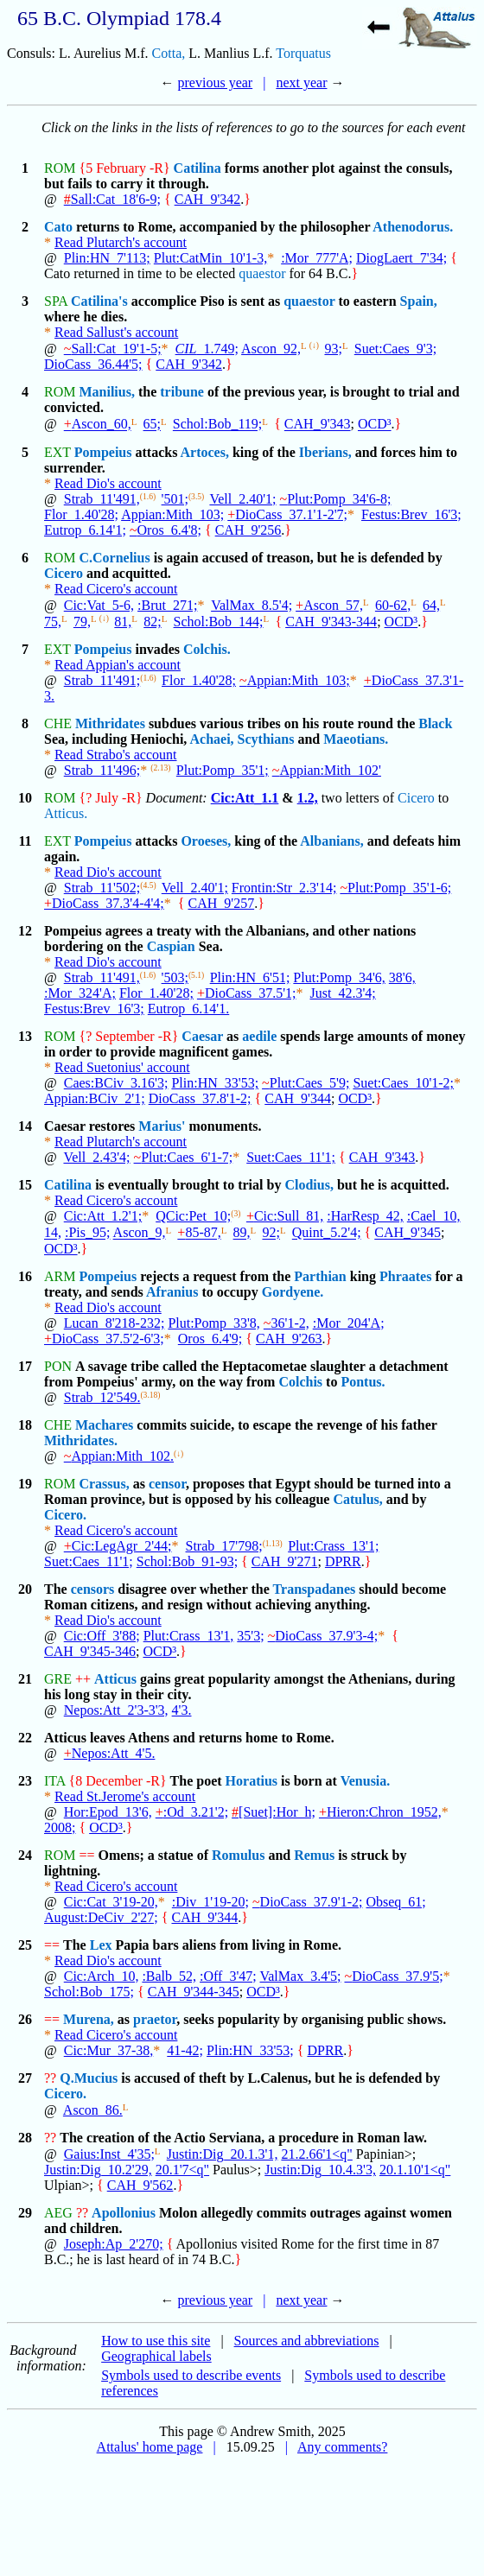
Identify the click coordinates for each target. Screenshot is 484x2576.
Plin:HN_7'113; (107, 258)
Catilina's (99, 301)
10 (25, 797)
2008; (59, 1827)
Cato (58, 226)
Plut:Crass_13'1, (188, 1635)
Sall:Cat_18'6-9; (112, 199)
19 (25, 1483)
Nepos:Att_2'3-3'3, (116, 1710)
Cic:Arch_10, (101, 1976)
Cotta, (169, 53)
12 (25, 930)
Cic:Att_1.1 (245, 797)
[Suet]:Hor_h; (273, 1812)
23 (25, 1780)
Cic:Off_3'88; (102, 1635)
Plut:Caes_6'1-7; (183, 1157)
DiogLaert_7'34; (401, 258)
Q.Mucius (89, 2078)
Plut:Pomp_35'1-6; (395, 887)
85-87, (198, 1233)
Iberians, (325, 452)
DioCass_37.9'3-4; (323, 1635)
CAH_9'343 (317, 424)
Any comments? (342, 2447)
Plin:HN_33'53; (214, 1082)
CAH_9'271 (285, 1561)
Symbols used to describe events (191, 2375)
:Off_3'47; (228, 1976)
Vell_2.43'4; (96, 1157)
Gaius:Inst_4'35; (109, 2154)
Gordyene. (293, 1292)
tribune (182, 391)
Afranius (172, 1292)
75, (52, 621)
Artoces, (204, 452)
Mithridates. (81, 1440)
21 (25, 1679)
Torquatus (303, 53)
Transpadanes (314, 1589)
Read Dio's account (108, 483)
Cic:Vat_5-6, (99, 605)
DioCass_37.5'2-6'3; (104, 1338)
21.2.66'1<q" (316, 2154)
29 (25, 2212)
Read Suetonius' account (122, 1067)
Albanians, (331, 841)
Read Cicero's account (115, 588)
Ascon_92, (271, 348)
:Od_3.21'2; (192, 1812)
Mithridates (110, 723)
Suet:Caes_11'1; (290, 1157)
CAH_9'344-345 (193, 1991)
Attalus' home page (150, 2447)
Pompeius (103, 452)
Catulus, (357, 1499)
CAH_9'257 (221, 903)
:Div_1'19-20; (210, 1901)
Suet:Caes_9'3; (395, 348)
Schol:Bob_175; (89, 1991)
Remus (314, 1855)
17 (25, 1366)
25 (25, 1945)
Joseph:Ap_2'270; (113, 2244)
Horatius (251, 1780)
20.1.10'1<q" (414, 2169)
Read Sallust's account (116, 332)
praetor (154, 2019)
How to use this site (155, 2340)
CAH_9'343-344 (331, 621)
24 (25, 1855)
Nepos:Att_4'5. (110, 1753)
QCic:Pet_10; (193, 1216)
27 (25, 2078)
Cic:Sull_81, (284, 1216)
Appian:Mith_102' (326, 770)
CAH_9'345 (407, 1233)
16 (25, 1276)
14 (25, 1126)
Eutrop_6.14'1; (85, 530)
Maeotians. (355, 739)
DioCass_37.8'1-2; (200, 1098)
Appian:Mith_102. (119, 1456)
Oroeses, (206, 841)
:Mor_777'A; (317, 258)
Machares (104, 1425)
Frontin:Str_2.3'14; (284, 887)
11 (24, 841)
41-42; (185, 2050)
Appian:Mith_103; (172, 514)
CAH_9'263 (289, 1338)
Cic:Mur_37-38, (109, 2050)
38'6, (402, 977)
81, (122, 621)
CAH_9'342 (208, 199)
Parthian (320, 1276)
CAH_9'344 (297, 1098)
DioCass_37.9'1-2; (307, 1901)
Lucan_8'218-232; (114, 1323)
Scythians (266, 739)
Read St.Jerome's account (124, 1796)
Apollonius (124, 2212)
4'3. (182, 1710)
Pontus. (363, 1381)
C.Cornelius (114, 557)
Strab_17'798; (224, 1546)
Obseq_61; (395, 1901)
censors (93, 1589)
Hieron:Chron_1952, (380, 1812)
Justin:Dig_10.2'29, (98, 2169)
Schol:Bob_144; (219, 621)
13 (25, 1036)
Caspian (171, 946)
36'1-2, (286, 1323)
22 (25, 1737)
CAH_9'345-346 (90, 1651)
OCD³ (375, 424)
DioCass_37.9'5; (393, 1976)
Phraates (405, 1276)
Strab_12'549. (102, 1397)
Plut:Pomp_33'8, (213, 1323)
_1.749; (207, 348)
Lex (101, 1945)
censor (167, 1483)
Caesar (202, 1036)
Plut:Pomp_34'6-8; (336, 499)
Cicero (63, 573)
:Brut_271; (167, 605)
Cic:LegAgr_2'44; (118, 1546)
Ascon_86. (93, 2110)
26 (25, 2019)
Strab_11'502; (102, 887)
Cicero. (65, 1514)
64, (431, 605)
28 (25, 2137)
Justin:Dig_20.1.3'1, (222, 2154)
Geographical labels (156, 2356)
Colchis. (207, 649)
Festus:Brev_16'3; (411, 514)
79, (82, 621)
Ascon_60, (97, 424)
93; (332, 348)
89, (242, 1233)
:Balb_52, (169, 1976)
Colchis (300, 1381)
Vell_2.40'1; (242, 499)
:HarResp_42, (365, 1216)
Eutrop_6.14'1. (188, 1008)
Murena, (88, 2019)
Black (435, 723)
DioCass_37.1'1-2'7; (287, 514)
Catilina (197, 168)
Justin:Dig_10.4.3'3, (320, 2169)
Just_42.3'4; (342, 993)
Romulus (238, 1855)
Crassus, (104, 1483)
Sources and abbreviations (306, 2340)
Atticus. (65, 813)
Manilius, (106, 391)
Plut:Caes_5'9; (305, 1082)
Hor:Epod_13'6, (108, 1812)
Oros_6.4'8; (165, 530)
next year (301, 82)
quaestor (262, 273)
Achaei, (211, 739)
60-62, (393, 605)
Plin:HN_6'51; (250, 977)
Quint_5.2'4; (326, 1233)
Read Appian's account (117, 664)
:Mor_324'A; (80, 993)
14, (52, 1233)
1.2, (307, 797)
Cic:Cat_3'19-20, (111, 1901)
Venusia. (366, 1780)
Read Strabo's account (115, 754)
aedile (259, 1036)
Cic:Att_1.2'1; (103, 1216)
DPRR (343, 1561)
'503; (175, 977)
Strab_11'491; (102, 680)
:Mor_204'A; (349, 1323)
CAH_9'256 (248, 530)
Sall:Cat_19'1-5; (113, 348)
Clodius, (308, 1184)
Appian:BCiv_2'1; (94, 1098)
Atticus (115, 1679)
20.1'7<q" (182, 2169)
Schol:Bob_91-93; (187, 1561)
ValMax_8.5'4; (251, 605)
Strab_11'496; (102, 770)
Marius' (161, 1126)
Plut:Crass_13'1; (333, 1546)
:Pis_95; (87, 1233)
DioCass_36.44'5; (93, 364)
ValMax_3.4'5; (300, 1976)
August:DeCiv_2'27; (101, 1917)
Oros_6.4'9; (210, 1338)
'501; (175, 499)
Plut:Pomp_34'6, (339, 977)
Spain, (418, 301)
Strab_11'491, (102, 499)
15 (25, 1184)
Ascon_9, (139, 1233)
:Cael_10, (434, 1216)
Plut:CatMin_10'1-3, (210, 258)
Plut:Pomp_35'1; (222, 770)
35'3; (250, 1635)
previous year (215, 82)
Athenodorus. (413, 226)
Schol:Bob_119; (217, 424)
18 (25, 1425)
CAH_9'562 (140, 2185)
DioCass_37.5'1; (246, 993)
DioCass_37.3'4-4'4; (104, 903)
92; (270, 1233)
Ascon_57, (329, 605)
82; (152, 621)
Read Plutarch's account (120, 242)
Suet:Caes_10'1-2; (403, 1082)
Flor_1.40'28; (81, 514)
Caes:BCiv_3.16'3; (116, 1082)
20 (25, 1589)
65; (152, 424)
